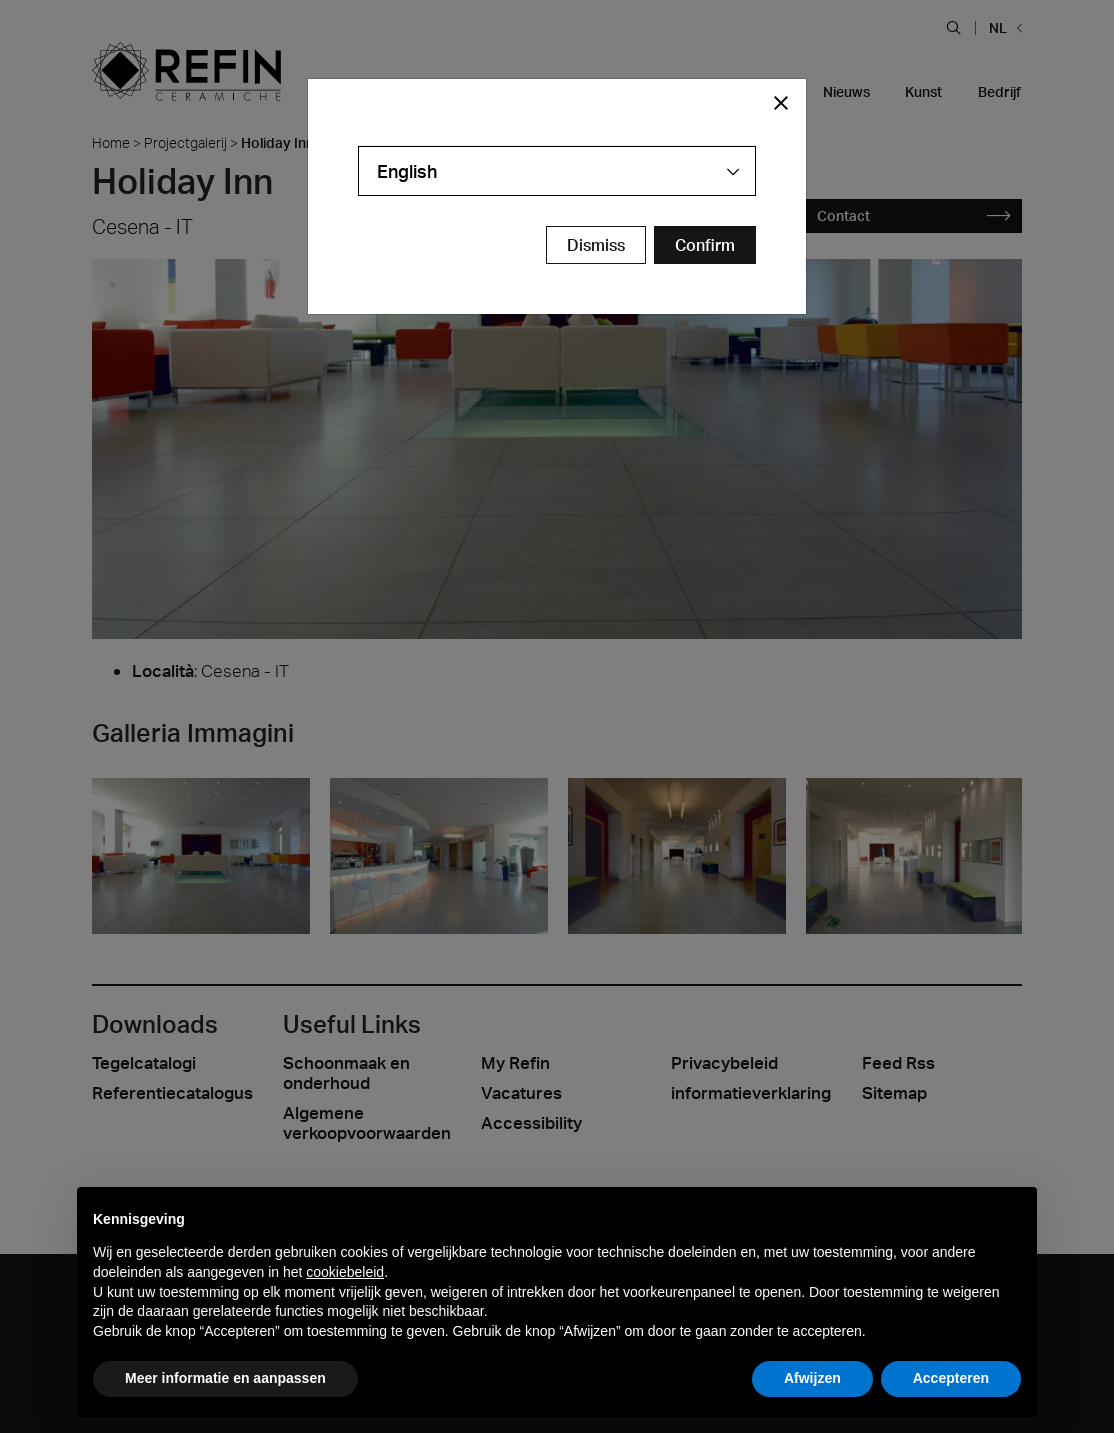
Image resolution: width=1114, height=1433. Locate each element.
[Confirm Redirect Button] (705, 245)
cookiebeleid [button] (345, 1272)
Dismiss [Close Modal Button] (596, 245)
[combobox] (557, 171)
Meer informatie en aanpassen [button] (225, 1378)
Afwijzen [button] (812, 1378)
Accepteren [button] (951, 1378)
